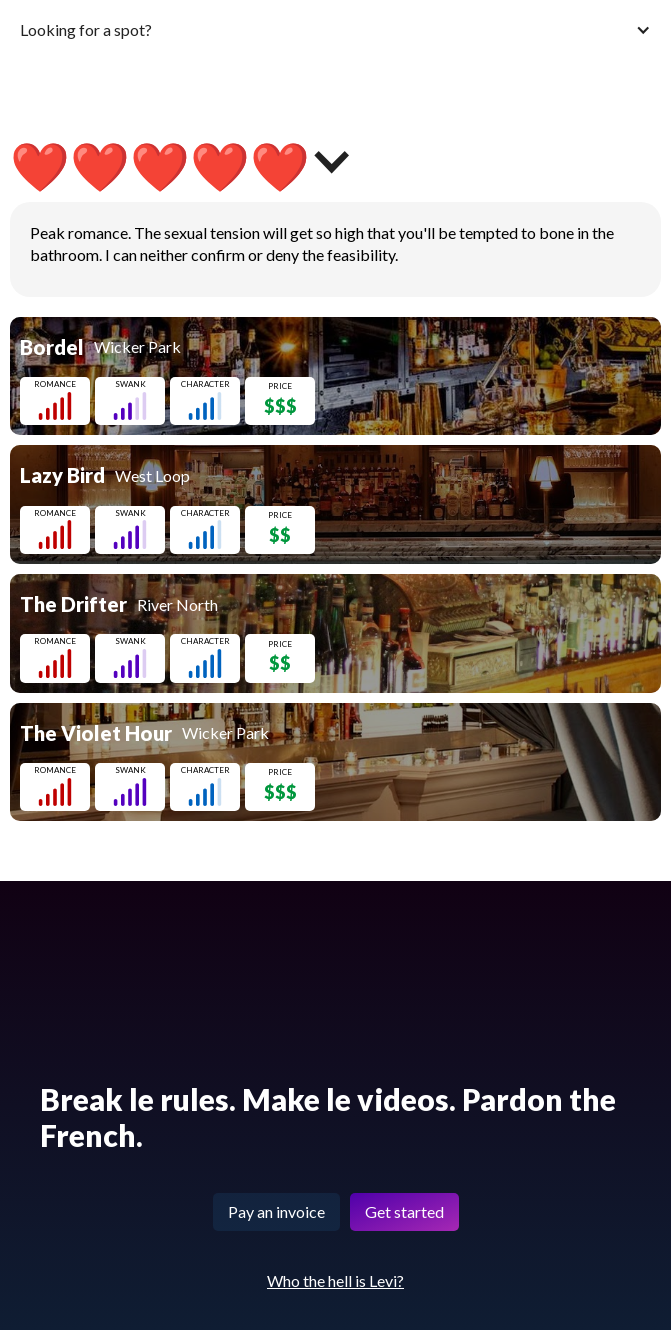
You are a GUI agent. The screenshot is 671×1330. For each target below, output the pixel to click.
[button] (335, 29)
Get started (404, 1211)
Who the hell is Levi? (335, 1280)
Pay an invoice (276, 1211)
